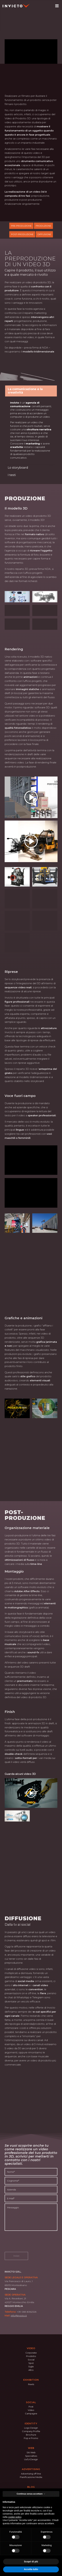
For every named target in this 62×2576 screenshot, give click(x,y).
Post (31, 2406)
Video (31, 2410)
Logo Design (31, 2427)
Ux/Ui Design (31, 2459)
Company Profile (31, 2431)
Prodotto (31, 2356)
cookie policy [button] (14, 2517)
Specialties (31, 2456)
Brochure (31, 2434)
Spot (31, 2363)
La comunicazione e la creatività (25, 390)
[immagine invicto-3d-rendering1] (18, 878)
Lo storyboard (18, 467)
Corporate (31, 2352)
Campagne (31, 2413)
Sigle (31, 2366)
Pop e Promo (31, 2438)
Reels (31, 2384)
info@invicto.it (19, 2315)
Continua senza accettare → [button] (31, 2494)
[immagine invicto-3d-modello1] (18, 598)
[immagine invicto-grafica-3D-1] (18, 1409)
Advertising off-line (31, 2473)
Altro (31, 2370)
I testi (12, 475)
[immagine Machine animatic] (32, 799)
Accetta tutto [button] (31, 2569)
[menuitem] (21, 225)
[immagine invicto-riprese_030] (18, 1224)
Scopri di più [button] (31, 2561)
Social (31, 2359)
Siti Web (31, 2452)
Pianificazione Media (31, 2477)
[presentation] (30, 2243)
